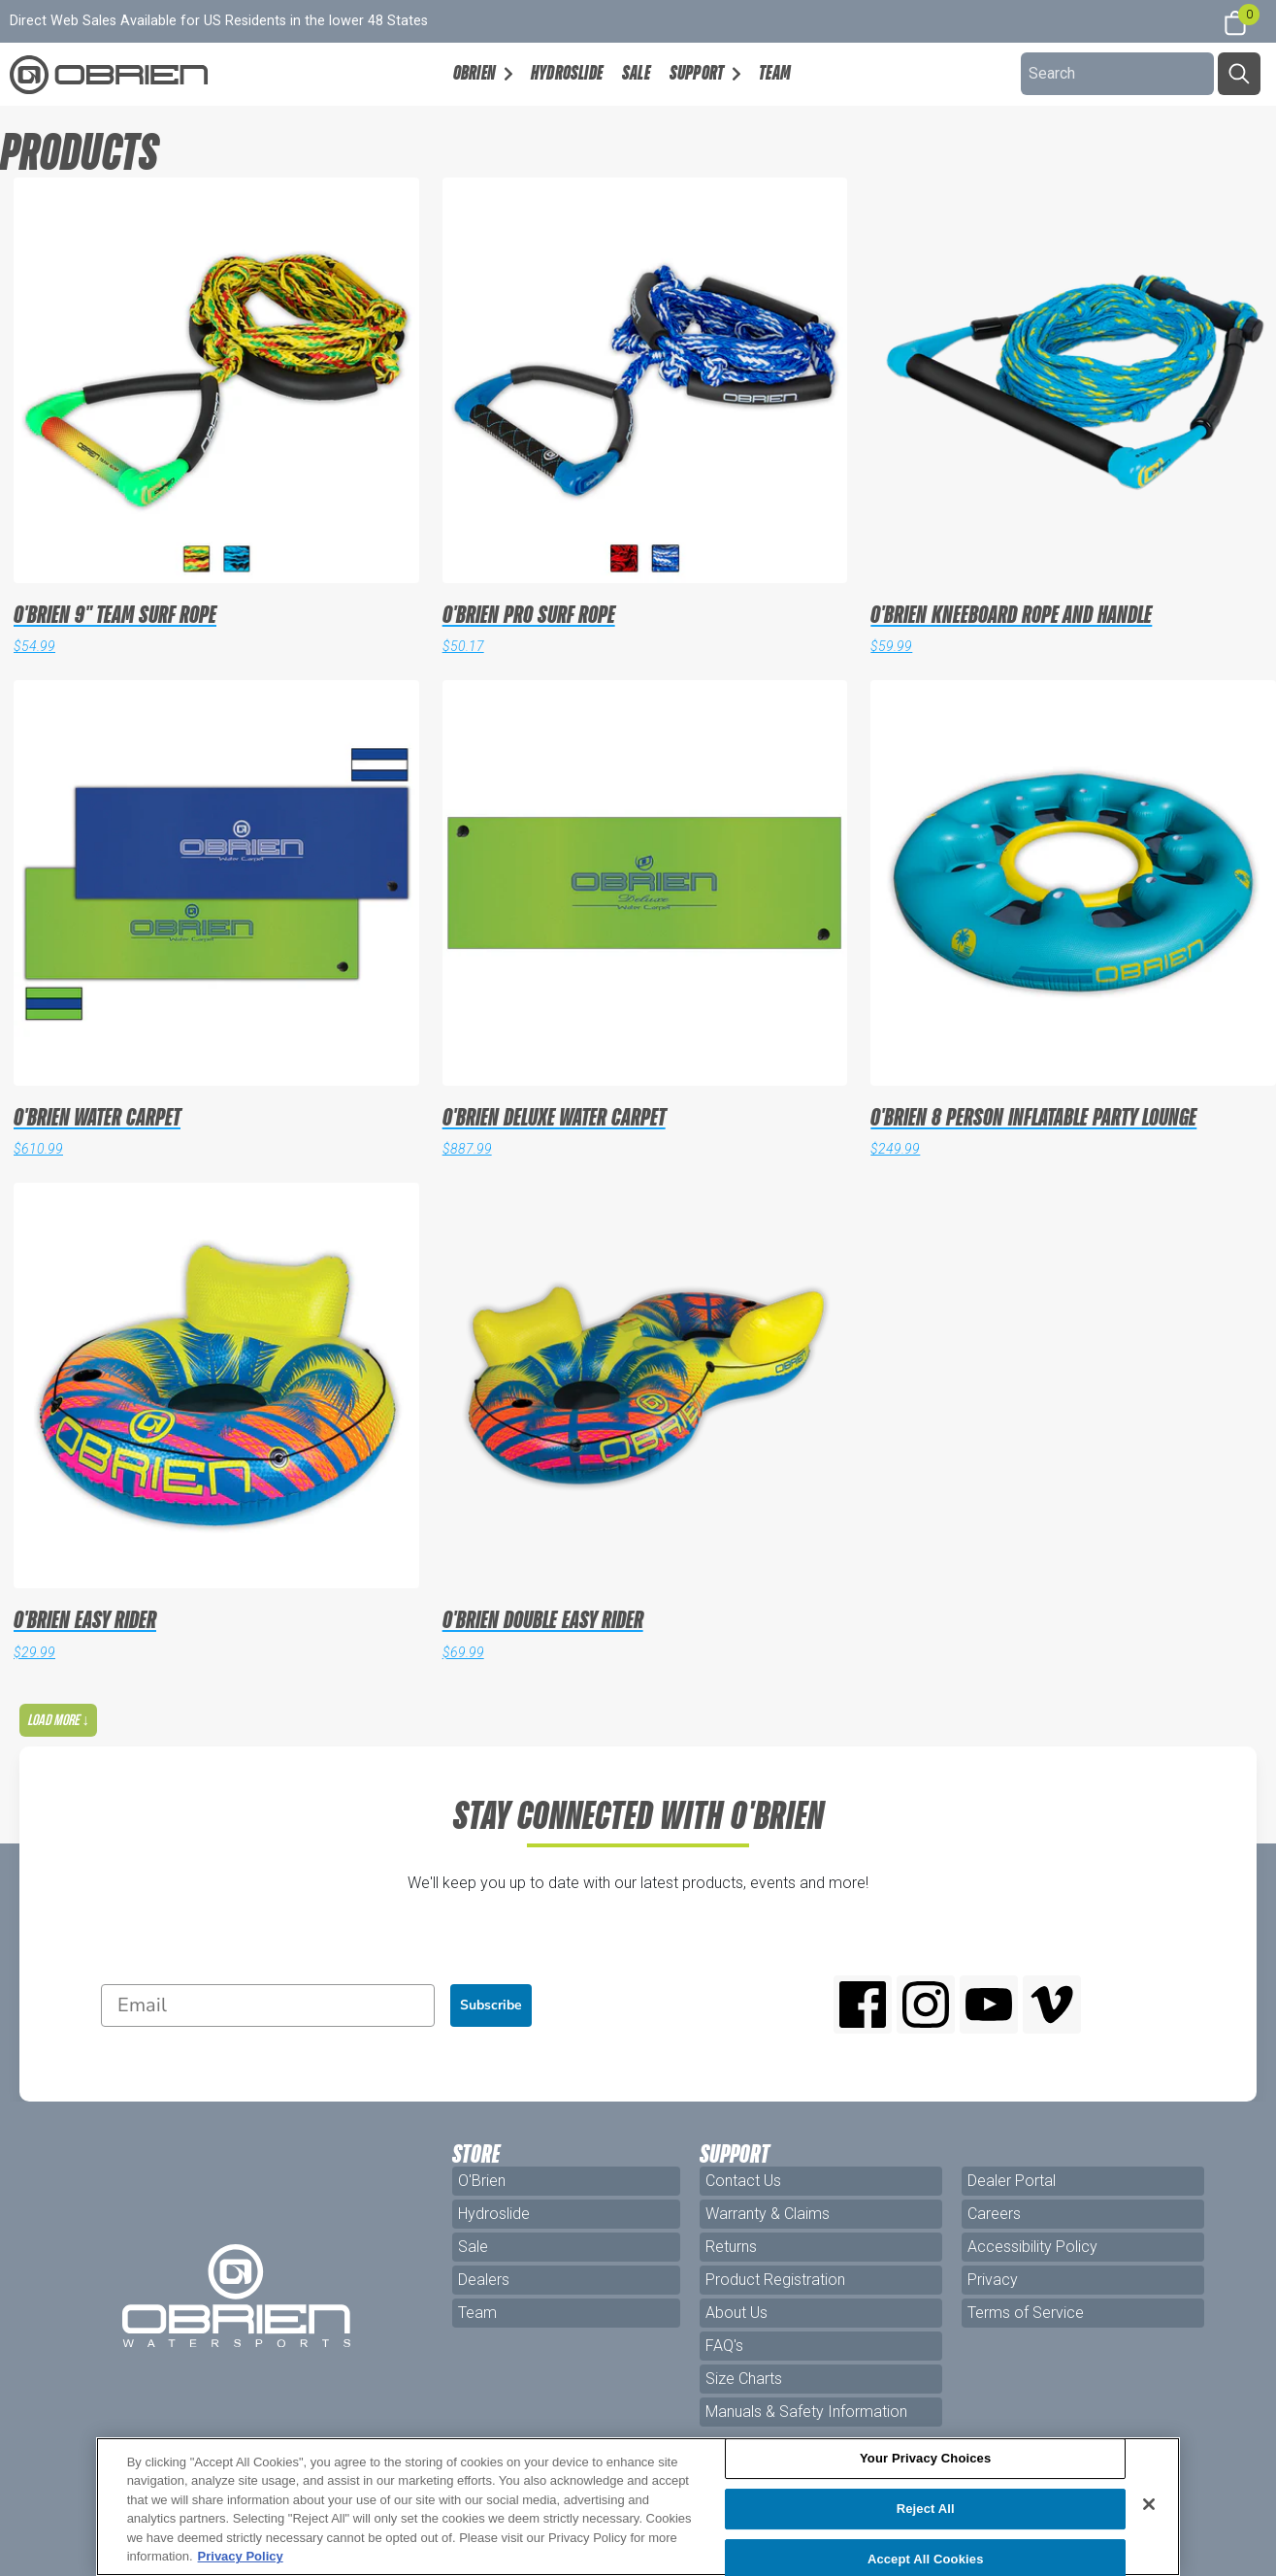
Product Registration (775, 2279)
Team (775, 72)
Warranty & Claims (767, 2213)
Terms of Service (1025, 2312)
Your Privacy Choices (925, 2459)
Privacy (992, 2279)
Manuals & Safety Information (806, 2411)
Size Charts (743, 2378)
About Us (736, 2312)
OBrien (474, 72)
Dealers (483, 2279)
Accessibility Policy (1032, 2246)
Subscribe (491, 2005)
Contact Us (743, 2180)
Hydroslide (567, 72)
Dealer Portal (1011, 2180)
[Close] (1149, 2504)
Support (697, 72)
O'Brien (482, 2180)
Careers (994, 2213)
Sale (636, 72)
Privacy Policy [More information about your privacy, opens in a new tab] (240, 2556)
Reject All (926, 2508)
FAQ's (724, 2345)
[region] (638, 2506)
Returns (731, 2246)
